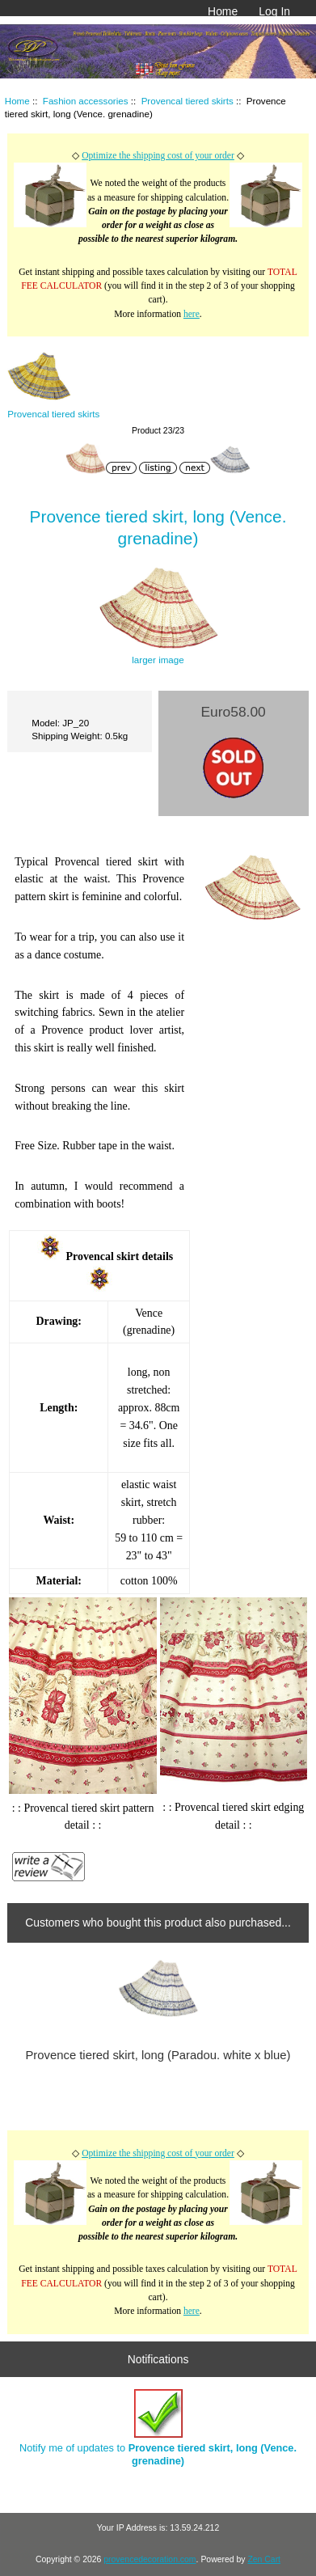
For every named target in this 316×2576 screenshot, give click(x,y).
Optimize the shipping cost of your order (158, 155)
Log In (274, 11)
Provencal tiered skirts (187, 100)
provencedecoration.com (149, 2559)
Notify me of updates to (158, 2427)
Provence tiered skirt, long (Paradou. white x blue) (157, 2055)
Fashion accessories (86, 100)
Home (223, 11)
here (191, 314)
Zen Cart (263, 2559)
